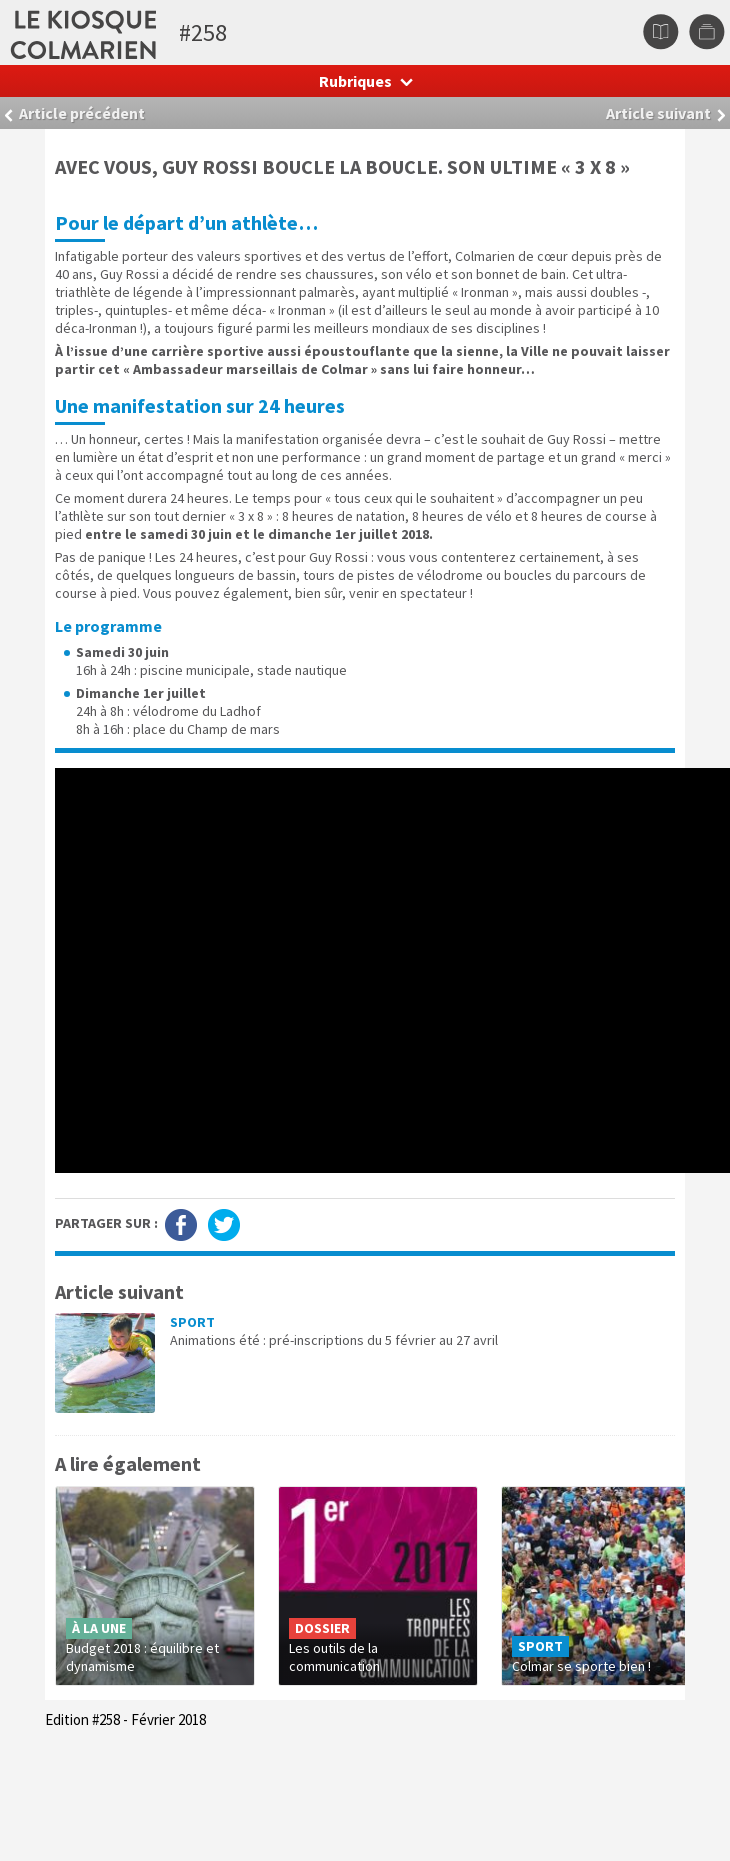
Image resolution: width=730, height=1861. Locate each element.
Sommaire (661, 32)
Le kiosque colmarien (162, 32)
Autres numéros (707, 32)
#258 (203, 32)
